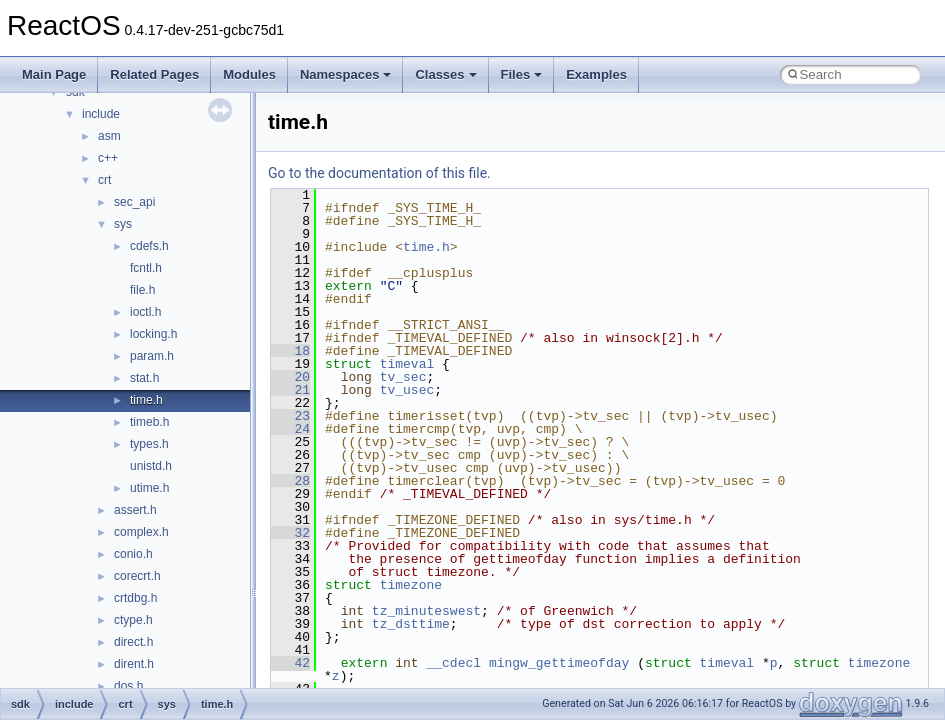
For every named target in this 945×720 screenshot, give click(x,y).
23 (290, 416)
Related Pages (154, 74)
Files (522, 74)
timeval (407, 364)
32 (290, 533)
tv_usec (407, 390)
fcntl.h (146, 268)
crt (104, 180)
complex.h (141, 532)
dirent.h (134, 664)
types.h (149, 444)
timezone (411, 585)
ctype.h (133, 620)
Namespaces (346, 74)
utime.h (149, 488)
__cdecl (453, 663)
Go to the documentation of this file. (379, 173)
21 (290, 390)
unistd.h (151, 466)
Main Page (54, 74)
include (101, 114)
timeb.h (149, 422)
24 (290, 429)
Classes (445, 74)
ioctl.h (145, 312)
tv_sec (403, 377)
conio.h (133, 554)
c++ (108, 158)
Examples (596, 74)
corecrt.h (137, 576)
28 (290, 481)
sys (123, 224)
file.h (142, 290)
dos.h (128, 686)
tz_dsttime (411, 624)
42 (290, 663)
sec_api (134, 202)
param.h (152, 356)
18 (290, 351)
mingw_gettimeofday (559, 663)
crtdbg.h (135, 598)
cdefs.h (149, 246)
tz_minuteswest (426, 611)
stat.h (144, 378)
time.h (146, 400)
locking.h (153, 334)
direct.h (133, 642)
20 (290, 377)
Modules (249, 74)
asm (109, 136)
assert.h (135, 510)
